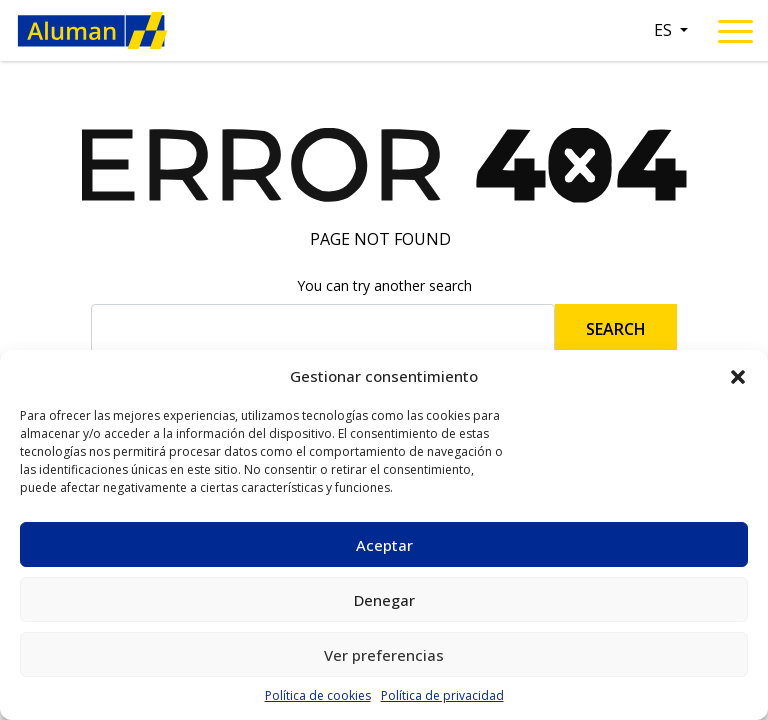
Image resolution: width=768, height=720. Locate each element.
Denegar (384, 600)
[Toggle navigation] (735, 35)
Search (616, 329)
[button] (738, 376)
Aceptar (384, 545)
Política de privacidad (442, 695)
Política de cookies (318, 695)
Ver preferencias (384, 655)
